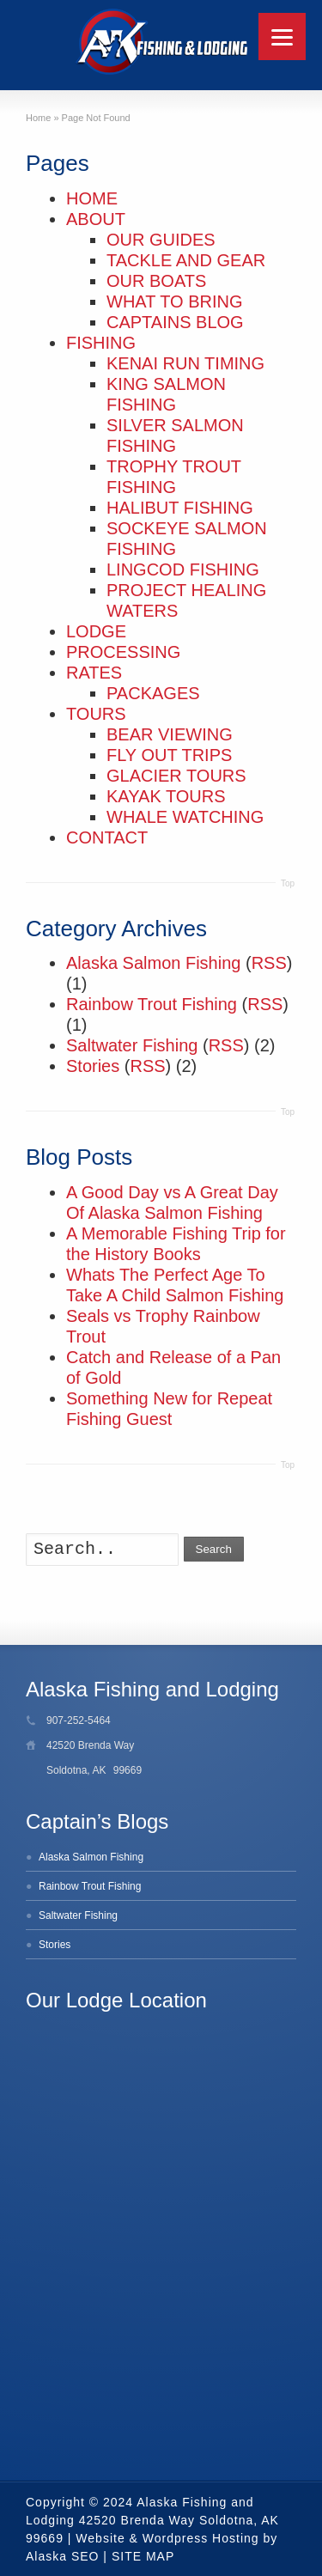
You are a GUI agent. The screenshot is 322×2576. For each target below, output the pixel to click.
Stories (92, 1066)
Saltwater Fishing (131, 1045)
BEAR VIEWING (169, 734)
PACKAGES (153, 693)
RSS (269, 962)
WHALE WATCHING (185, 816)
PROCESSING (123, 651)
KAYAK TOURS (166, 796)
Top (288, 883)
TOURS (96, 713)
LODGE (96, 631)
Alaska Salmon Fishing (153, 962)
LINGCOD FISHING (182, 569)
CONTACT (107, 837)
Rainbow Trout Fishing (151, 1004)
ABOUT (95, 219)
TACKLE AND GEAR (185, 260)
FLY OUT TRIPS (169, 755)
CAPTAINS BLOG (175, 322)
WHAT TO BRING (174, 301)
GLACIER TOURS (176, 775)
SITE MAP (143, 2556)
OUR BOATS (156, 280)
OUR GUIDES (161, 239)
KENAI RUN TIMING (185, 363)
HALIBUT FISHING (179, 507)
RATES (94, 672)
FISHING (101, 342)
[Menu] (282, 36)
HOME (92, 198)
